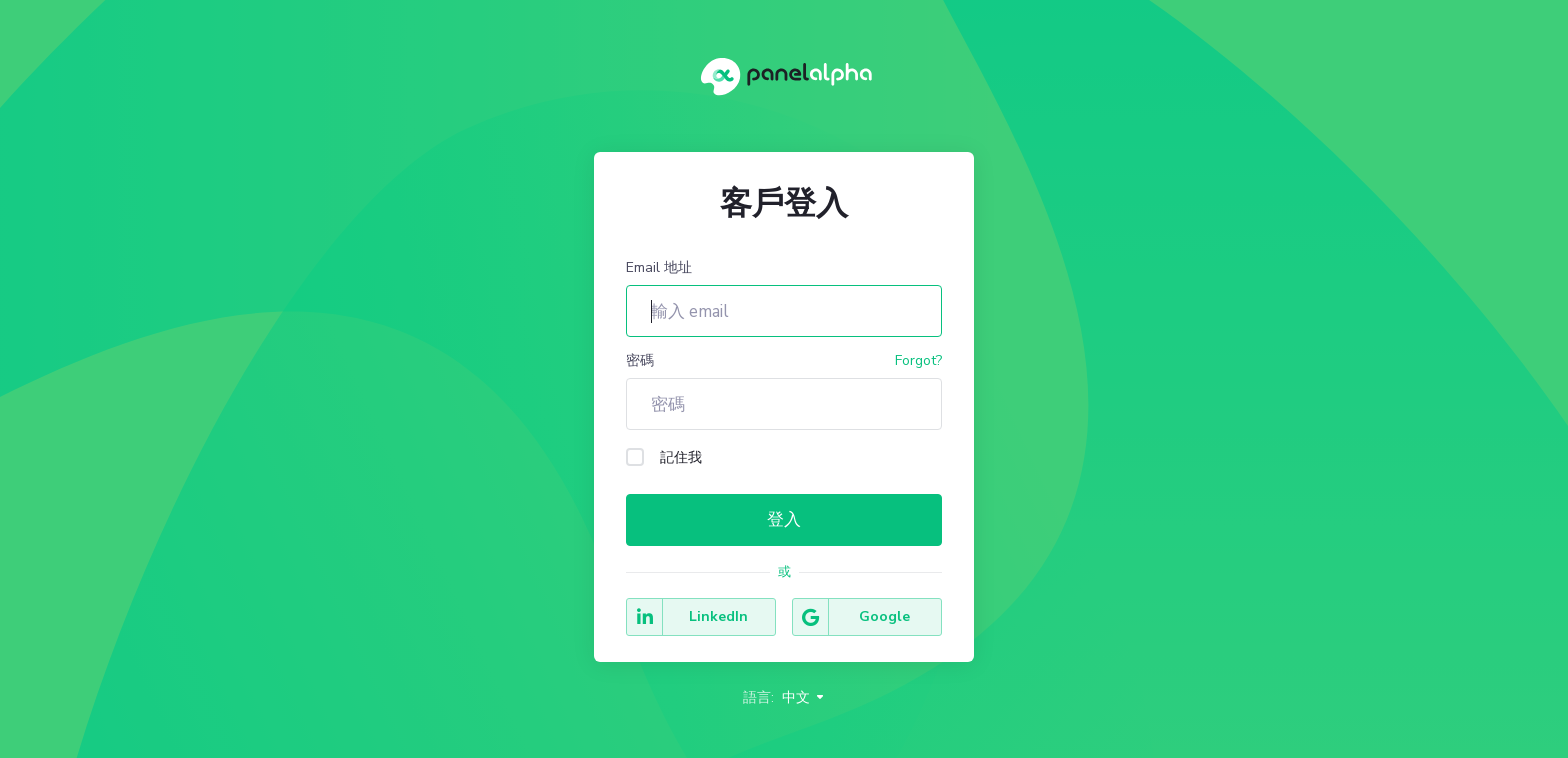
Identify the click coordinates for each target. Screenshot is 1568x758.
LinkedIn (687, 617)
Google (851, 617)
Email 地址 (659, 267)
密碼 (640, 360)
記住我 (664, 457)
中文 (804, 697)
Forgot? (918, 360)
